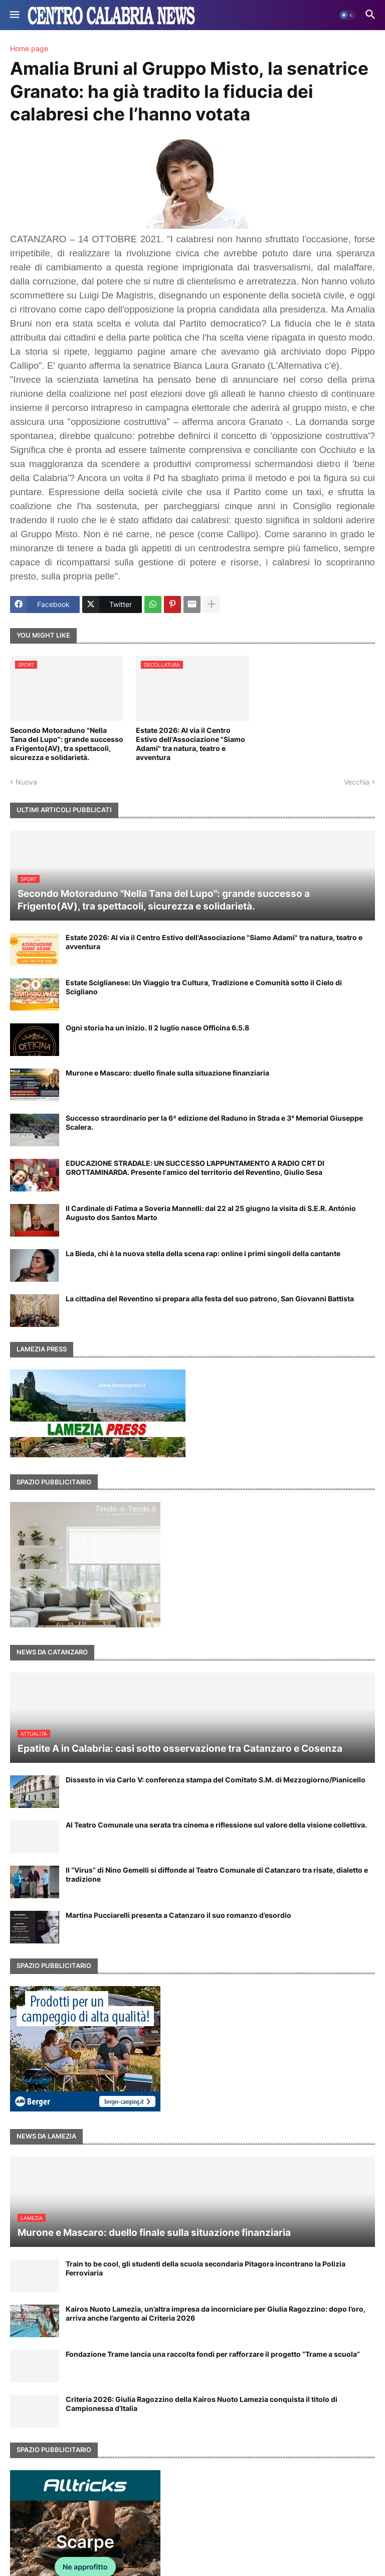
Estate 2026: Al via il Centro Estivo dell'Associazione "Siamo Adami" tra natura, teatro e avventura (190, 744)
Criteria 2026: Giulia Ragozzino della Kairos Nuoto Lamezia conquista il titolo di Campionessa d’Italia (201, 2403)
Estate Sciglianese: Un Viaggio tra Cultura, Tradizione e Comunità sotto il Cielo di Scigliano (204, 987)
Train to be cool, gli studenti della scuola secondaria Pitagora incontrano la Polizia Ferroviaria (205, 2268)
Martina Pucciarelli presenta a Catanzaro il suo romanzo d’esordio (178, 1915)
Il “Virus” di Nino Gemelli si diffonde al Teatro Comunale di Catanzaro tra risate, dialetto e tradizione (217, 1874)
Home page (29, 48)
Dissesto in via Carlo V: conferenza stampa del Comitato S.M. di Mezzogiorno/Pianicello (215, 1779)
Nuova (26, 782)
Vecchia (356, 782)
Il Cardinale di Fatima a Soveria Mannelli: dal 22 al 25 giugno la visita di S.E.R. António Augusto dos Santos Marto (211, 1213)
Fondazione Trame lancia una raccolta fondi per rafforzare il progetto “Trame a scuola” (213, 2354)
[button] (14, 15)
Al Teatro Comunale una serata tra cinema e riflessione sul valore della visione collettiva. (216, 1825)
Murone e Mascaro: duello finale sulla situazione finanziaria (167, 1073)
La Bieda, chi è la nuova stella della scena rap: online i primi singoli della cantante (203, 1253)
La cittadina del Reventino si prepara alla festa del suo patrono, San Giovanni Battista (210, 1298)
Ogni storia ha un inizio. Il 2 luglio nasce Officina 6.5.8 (157, 1027)
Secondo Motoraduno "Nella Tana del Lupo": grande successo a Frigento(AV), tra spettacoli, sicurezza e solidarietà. (66, 744)
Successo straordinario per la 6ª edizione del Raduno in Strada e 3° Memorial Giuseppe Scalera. (214, 1122)
